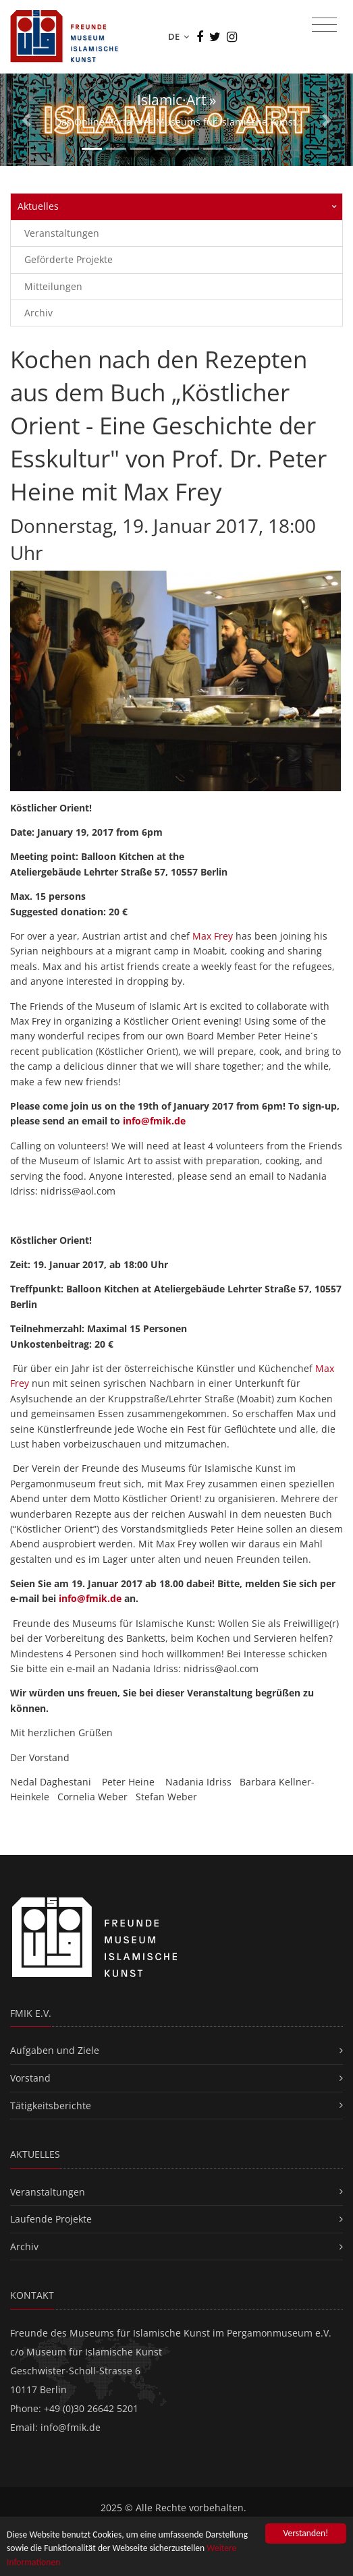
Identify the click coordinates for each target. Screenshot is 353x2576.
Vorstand (30, 2077)
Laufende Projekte (51, 2218)
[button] (26, 120)
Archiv (38, 312)
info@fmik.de (154, 1120)
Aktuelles (38, 206)
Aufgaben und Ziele (54, 2050)
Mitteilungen (53, 286)
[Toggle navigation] (324, 25)
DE (178, 36)
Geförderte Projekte (68, 259)
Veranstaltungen (61, 233)
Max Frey (212, 935)
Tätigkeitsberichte (50, 2105)
